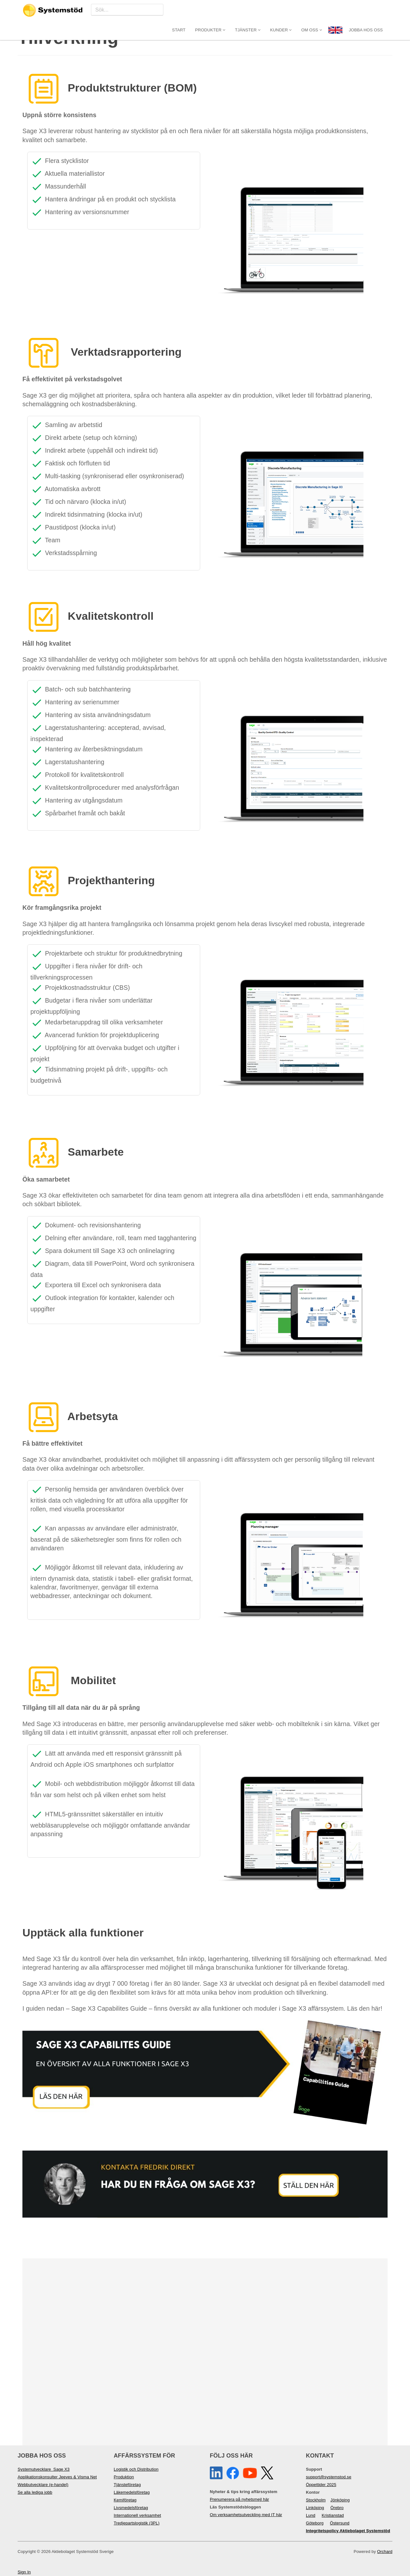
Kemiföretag (125, 2500)
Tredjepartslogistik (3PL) (137, 2523)
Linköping (315, 2507)
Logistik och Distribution (136, 2469)
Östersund (339, 2523)
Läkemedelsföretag (132, 2492)
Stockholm (316, 2500)
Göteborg (315, 2523)
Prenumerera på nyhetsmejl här (239, 2499)
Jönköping (340, 2500)
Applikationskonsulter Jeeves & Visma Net (57, 2477)
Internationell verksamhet (137, 2515)
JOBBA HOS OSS (366, 10)
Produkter (210, 10)
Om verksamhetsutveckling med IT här (246, 2514)
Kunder (280, 10)
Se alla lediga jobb (35, 2492)
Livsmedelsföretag (131, 2507)
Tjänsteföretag (127, 2484)
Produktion (124, 2477)
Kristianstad (333, 2515)
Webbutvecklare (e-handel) (43, 2484)
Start (178, 10)
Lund (310, 2515)
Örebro (337, 2507)
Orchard (384, 2551)
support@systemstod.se (328, 2477)
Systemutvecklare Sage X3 (44, 2469)
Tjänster (247, 10)
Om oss (311, 10)
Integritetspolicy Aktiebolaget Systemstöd (348, 2530)
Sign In (24, 2572)
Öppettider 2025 (321, 2484)
